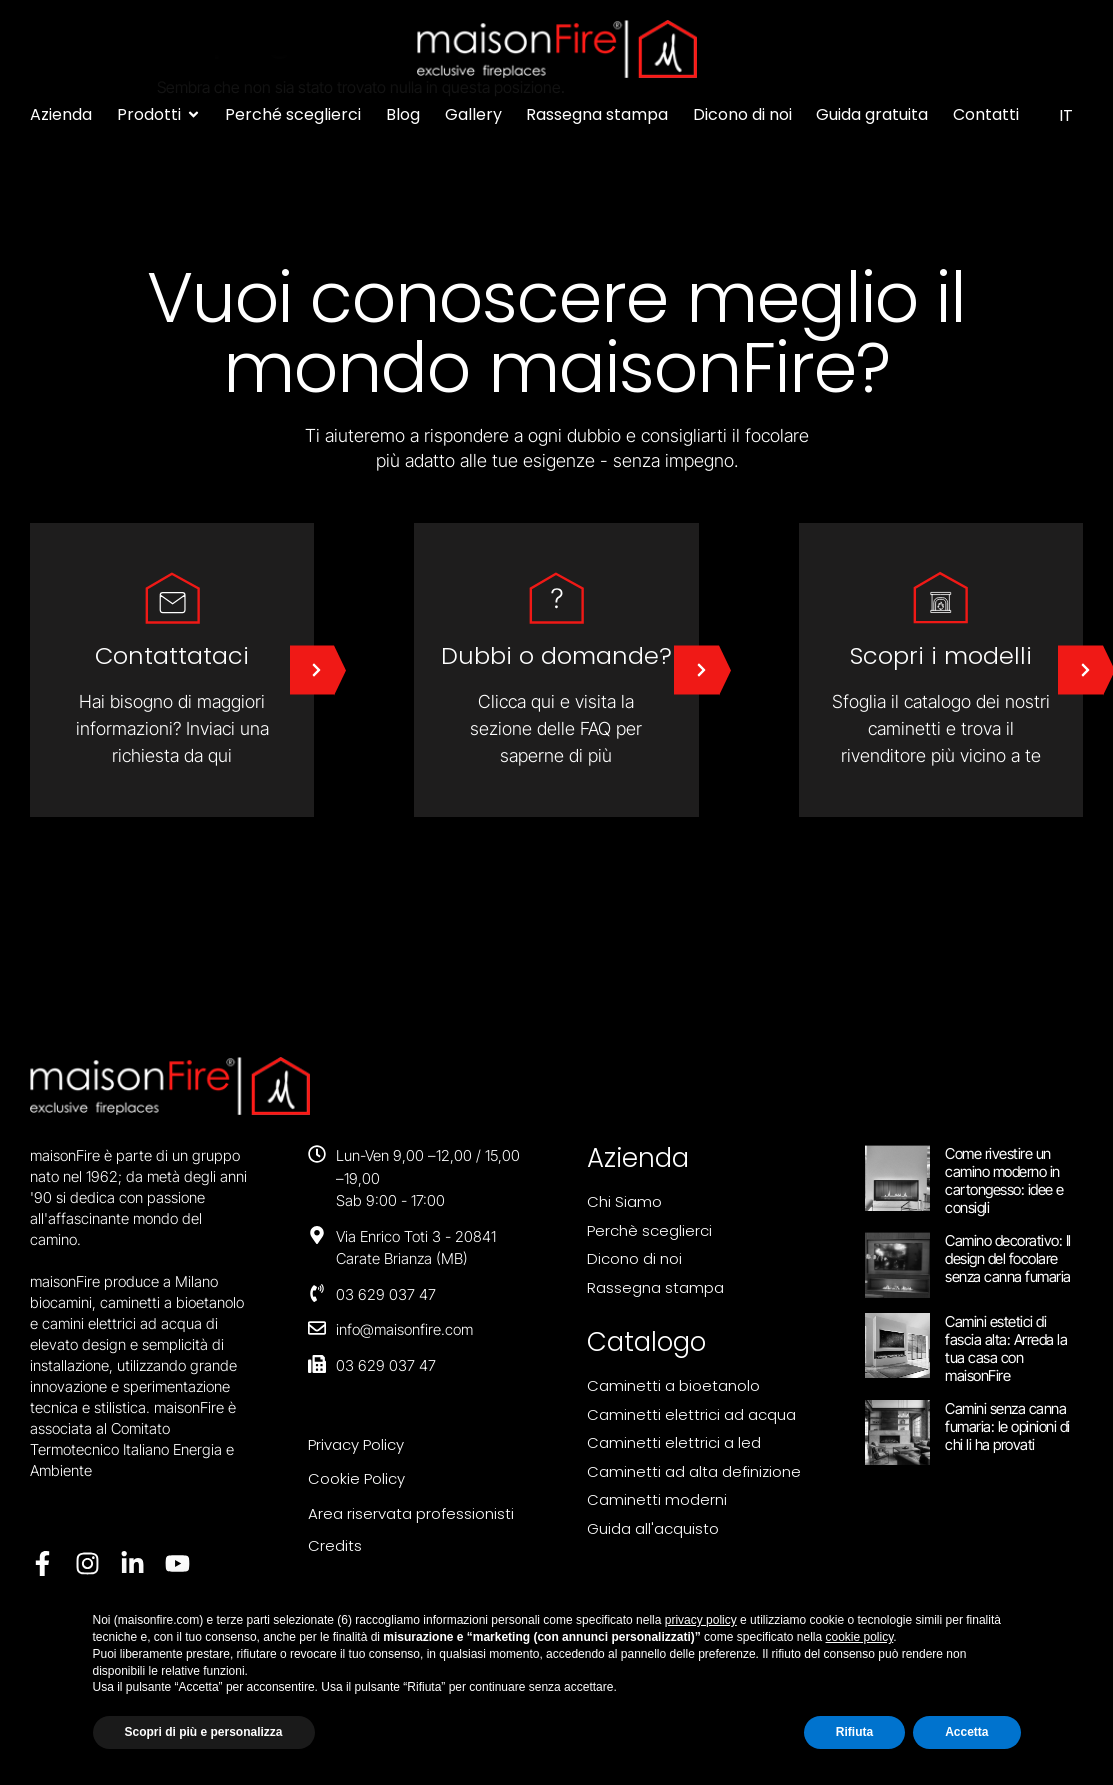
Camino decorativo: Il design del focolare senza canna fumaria (1008, 1258)
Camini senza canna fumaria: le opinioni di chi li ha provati (1007, 1426)
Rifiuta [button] (854, 1732)
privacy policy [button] (701, 1620)
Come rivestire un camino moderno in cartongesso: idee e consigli (1004, 1180)
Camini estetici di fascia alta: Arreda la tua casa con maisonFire (1006, 1348)
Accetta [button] (966, 1732)
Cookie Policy (356, 1478)
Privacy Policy (356, 1444)
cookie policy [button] (860, 1637)
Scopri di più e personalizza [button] (204, 1732)
